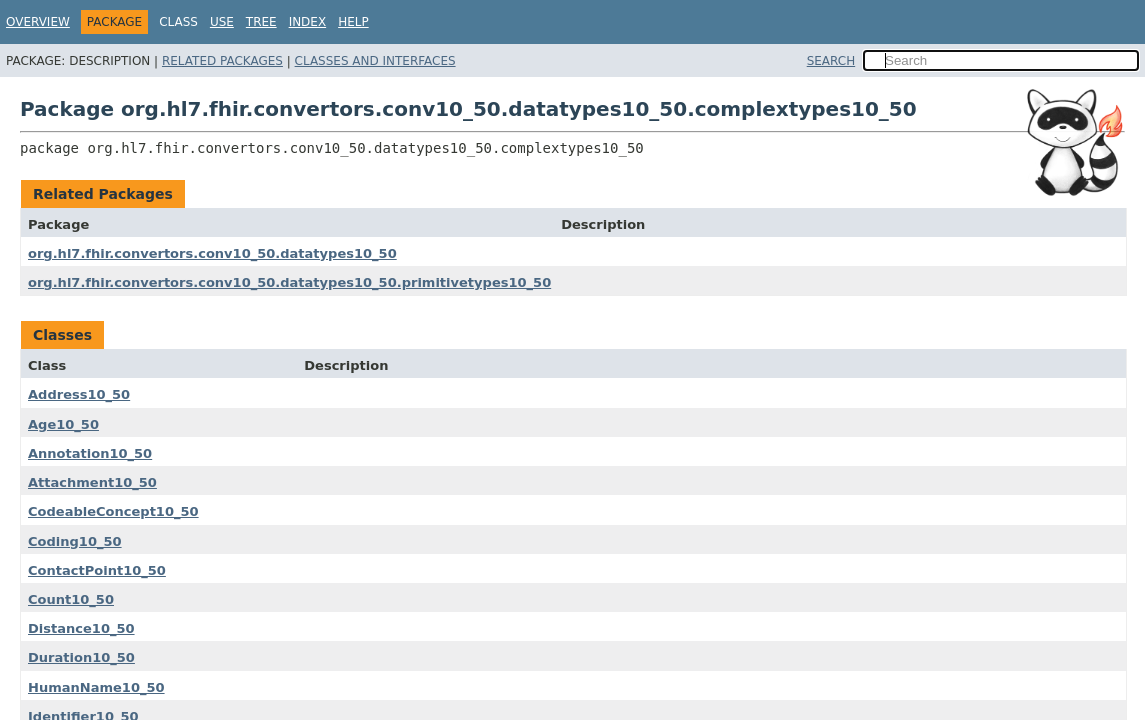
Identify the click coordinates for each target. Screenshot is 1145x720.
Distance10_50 (81, 628)
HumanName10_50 (96, 687)
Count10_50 (71, 599)
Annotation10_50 (90, 453)
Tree (261, 22)
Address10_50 (79, 394)
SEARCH (831, 61)
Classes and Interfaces (375, 61)
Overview (38, 22)
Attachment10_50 (92, 482)
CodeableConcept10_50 (113, 511)
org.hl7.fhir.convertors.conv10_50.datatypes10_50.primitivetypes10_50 (289, 282)
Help (353, 22)
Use (222, 22)
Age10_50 (63, 424)
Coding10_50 (75, 541)
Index (308, 22)
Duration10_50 (81, 657)
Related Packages (222, 61)
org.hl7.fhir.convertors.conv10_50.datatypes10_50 (212, 253)
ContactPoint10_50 (97, 570)
